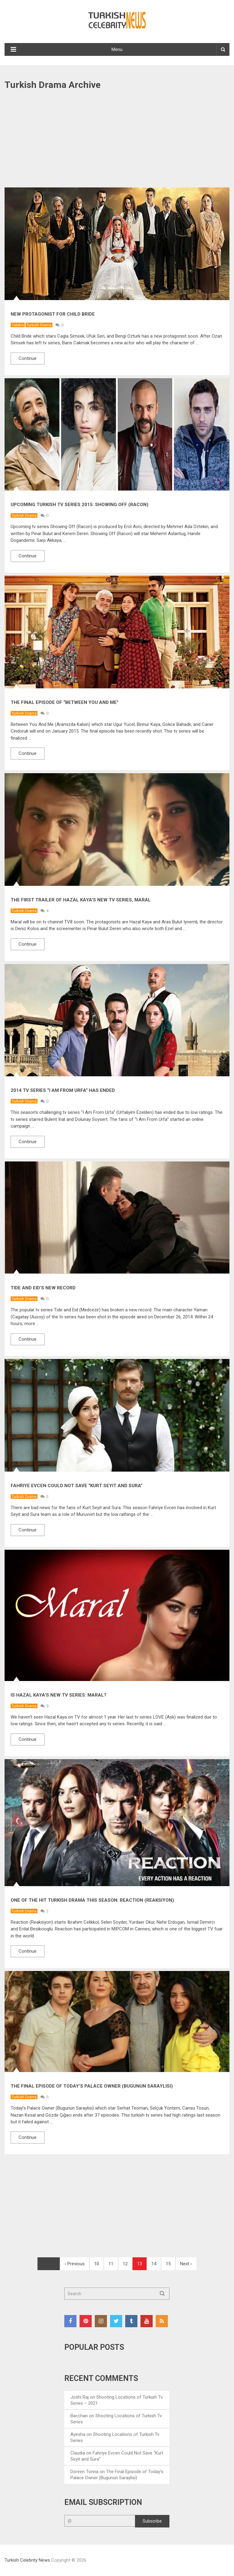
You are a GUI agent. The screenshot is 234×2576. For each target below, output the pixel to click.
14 (153, 2263)
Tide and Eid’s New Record (43, 1288)
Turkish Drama (39, 325)
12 (125, 2263)
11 (110, 2263)
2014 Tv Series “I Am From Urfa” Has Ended (63, 1090)
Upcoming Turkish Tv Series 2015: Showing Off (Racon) (79, 504)
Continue (28, 358)
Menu (117, 49)
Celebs (18, 325)
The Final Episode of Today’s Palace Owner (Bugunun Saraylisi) (92, 2086)
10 (96, 2263)
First (48, 2263)
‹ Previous (75, 2263)
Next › (186, 2263)
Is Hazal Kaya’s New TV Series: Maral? (58, 1695)
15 (168, 2263)
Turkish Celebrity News (27, 2560)
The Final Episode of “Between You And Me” (65, 702)
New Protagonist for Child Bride (53, 314)
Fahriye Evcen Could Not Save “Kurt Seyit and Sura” (77, 1485)
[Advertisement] (117, 142)
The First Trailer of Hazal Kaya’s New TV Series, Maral (81, 900)
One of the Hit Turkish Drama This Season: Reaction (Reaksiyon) (92, 1900)
